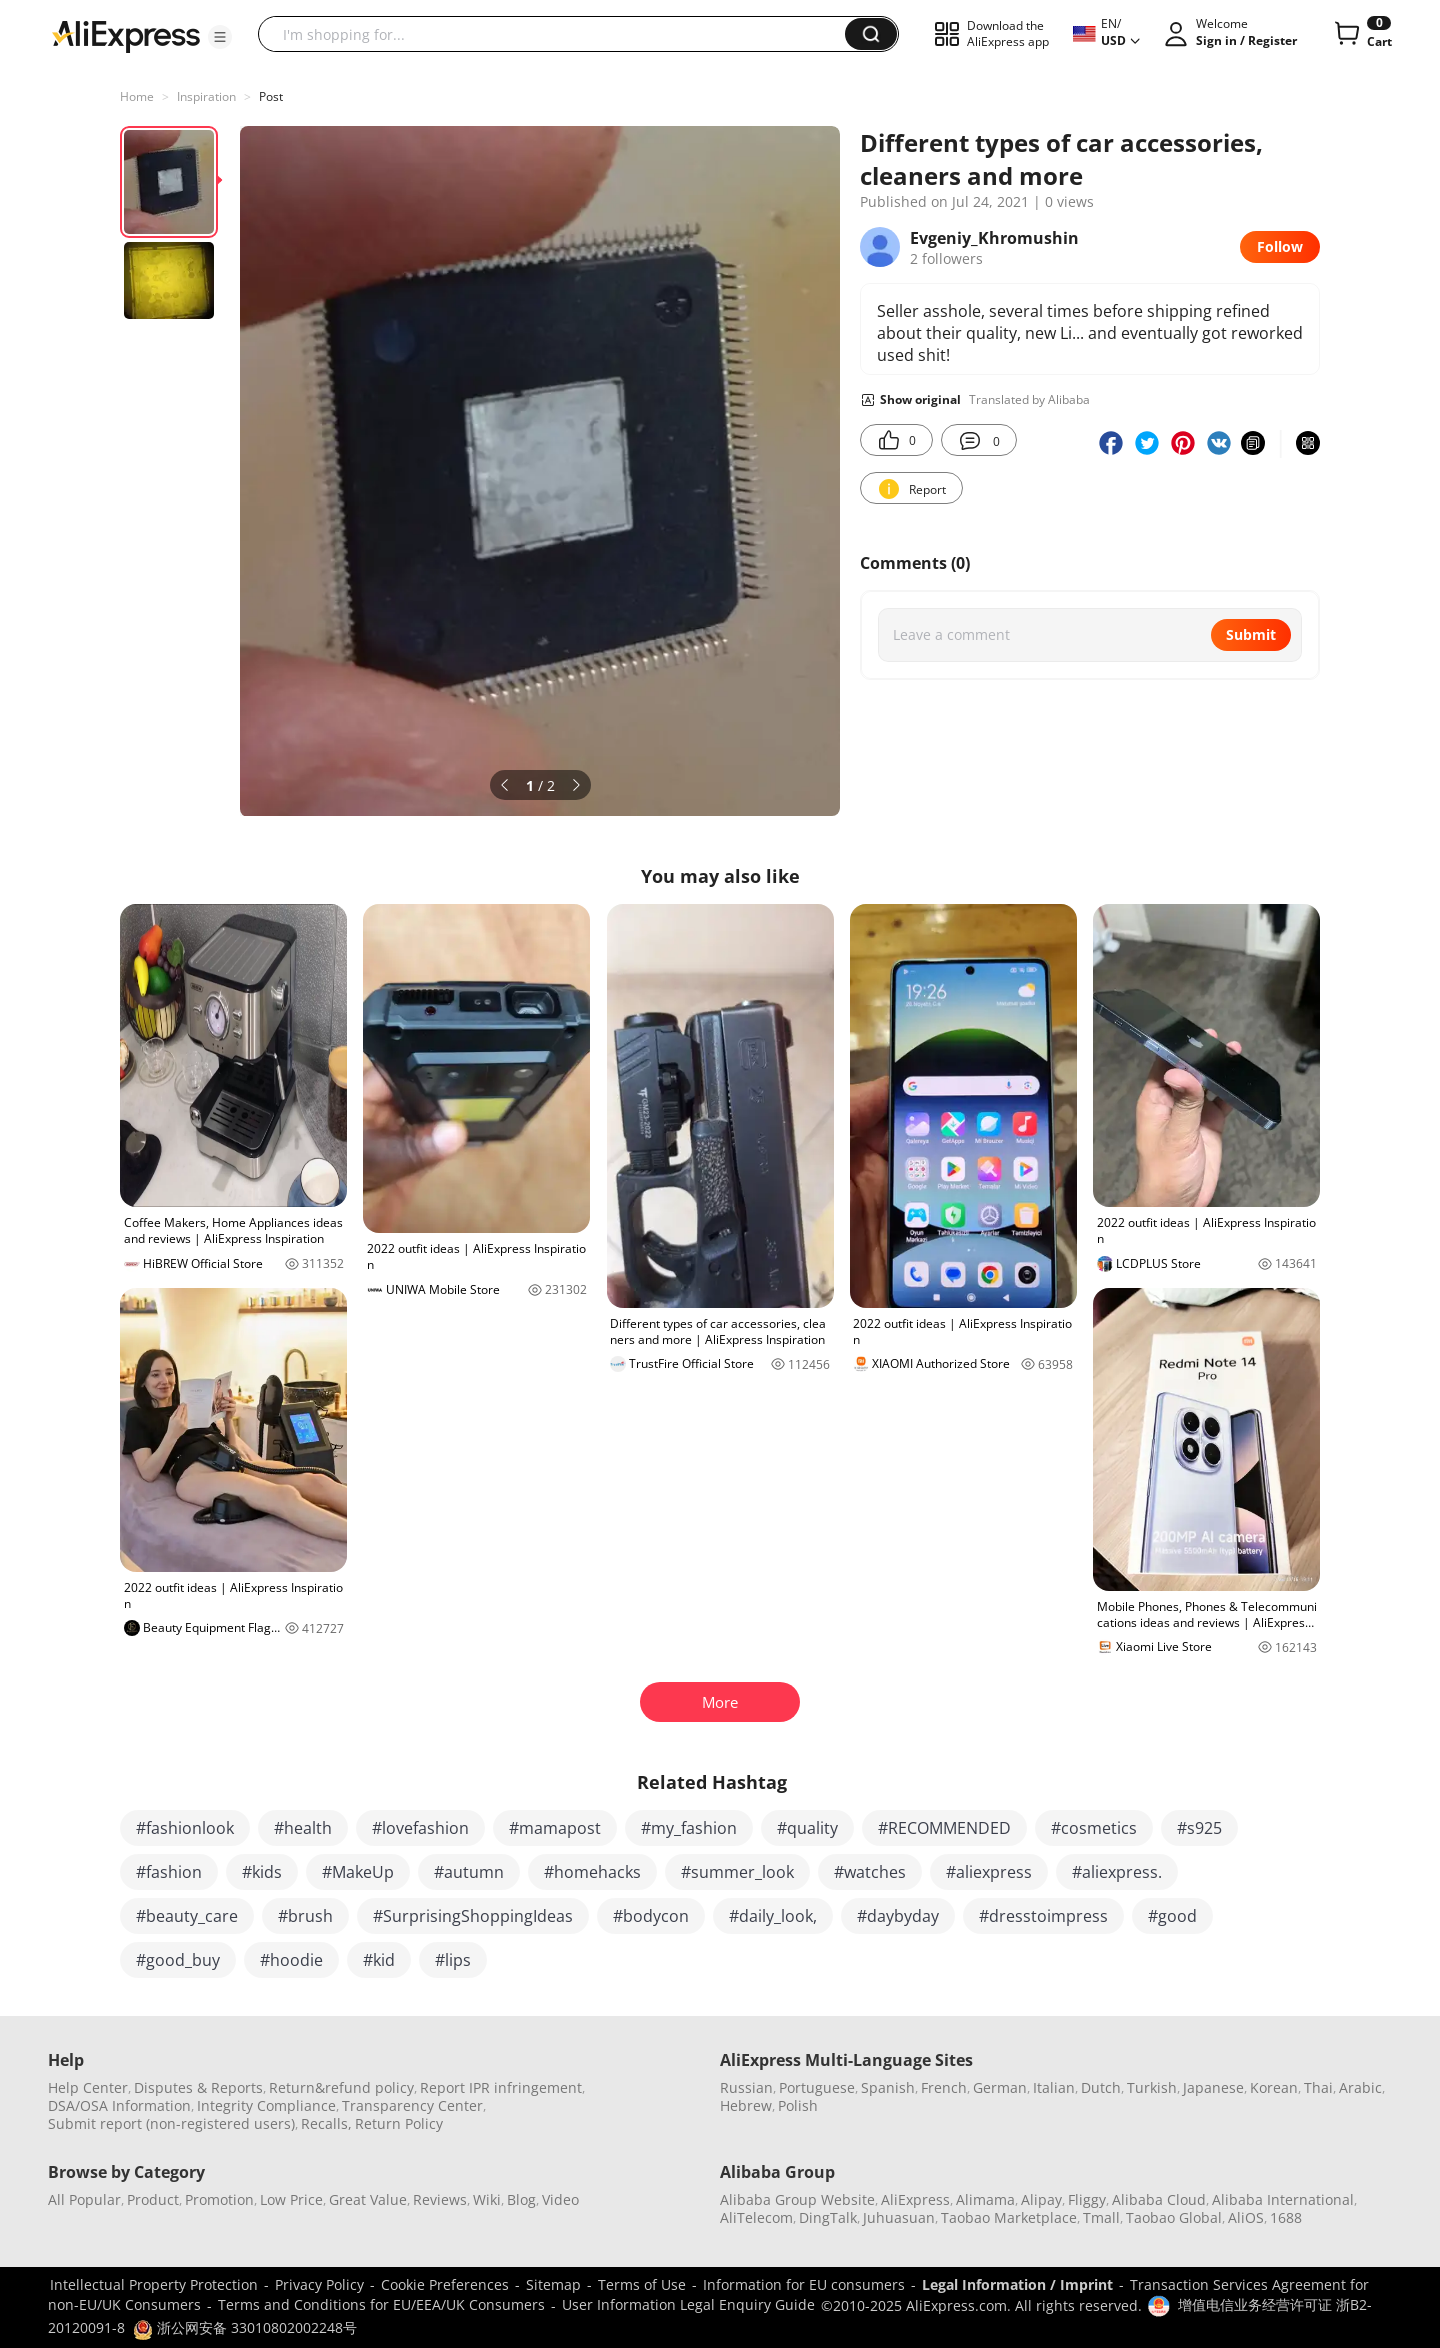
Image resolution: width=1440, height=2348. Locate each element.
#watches (870, 1872)
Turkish (1152, 2087)
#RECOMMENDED (944, 1828)
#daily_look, (773, 1916)
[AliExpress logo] (126, 35)
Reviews (440, 2199)
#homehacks (592, 1872)
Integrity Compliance (266, 2105)
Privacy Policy (319, 2284)
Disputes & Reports (198, 2087)
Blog (521, 2199)
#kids (262, 1872)
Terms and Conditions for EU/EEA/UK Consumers (381, 2304)
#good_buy (178, 1960)
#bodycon (651, 1916)
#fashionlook (185, 1828)
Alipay (1041, 2199)
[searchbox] (559, 34)
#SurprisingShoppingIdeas (473, 1916)
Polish (798, 2105)
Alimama (985, 2199)
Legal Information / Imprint (1017, 2284)
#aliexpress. (1117, 1872)
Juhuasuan (899, 2217)
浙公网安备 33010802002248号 (245, 2327)
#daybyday (898, 1916)
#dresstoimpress (1043, 1916)
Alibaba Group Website (797, 2199)
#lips (453, 1960)
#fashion (169, 1872)
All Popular (84, 2199)
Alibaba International (1283, 2199)
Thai (1318, 2087)
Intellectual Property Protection (154, 2284)
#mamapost (555, 1828)
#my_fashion (689, 1828)
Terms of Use (642, 2284)
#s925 (1199, 1828)
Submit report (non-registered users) (171, 2123)
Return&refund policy (341, 2087)
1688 (1286, 2217)
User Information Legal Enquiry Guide (688, 2304)
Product (153, 2199)
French (944, 2087)
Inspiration (206, 96)
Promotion (219, 2199)
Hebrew (746, 2105)
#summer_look (737, 1872)
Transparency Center (412, 2105)
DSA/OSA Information (119, 2105)
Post (271, 96)
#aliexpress (989, 1872)
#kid (379, 1960)
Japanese (1213, 2087)
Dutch (1101, 2087)
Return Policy (399, 2123)
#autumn (469, 1872)
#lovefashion (420, 1828)
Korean (1274, 2087)
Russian (746, 2087)
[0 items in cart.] (1361, 34)
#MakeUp (358, 1872)
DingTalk (828, 2217)
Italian (1054, 2087)
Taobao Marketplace (1009, 2217)
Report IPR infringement (501, 2087)
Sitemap (553, 2284)
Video (560, 2199)
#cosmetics (1094, 1828)
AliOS (1246, 2217)
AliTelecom (756, 2217)
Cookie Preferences (445, 2284)
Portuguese (817, 2087)
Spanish (888, 2087)
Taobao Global (1174, 2217)
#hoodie (291, 1960)
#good (1172, 1916)
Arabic (1360, 2087)
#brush (305, 1916)
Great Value (368, 2199)
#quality (807, 1828)
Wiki (487, 2199)
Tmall (1101, 2217)
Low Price (291, 2199)
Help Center (88, 2087)
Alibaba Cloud (1159, 2199)
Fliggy (1087, 2199)
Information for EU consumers (804, 2284)
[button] (220, 37)
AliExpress (915, 2199)
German (1000, 2087)
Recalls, (326, 2123)
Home (137, 96)
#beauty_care (187, 1916)
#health (303, 1828)
